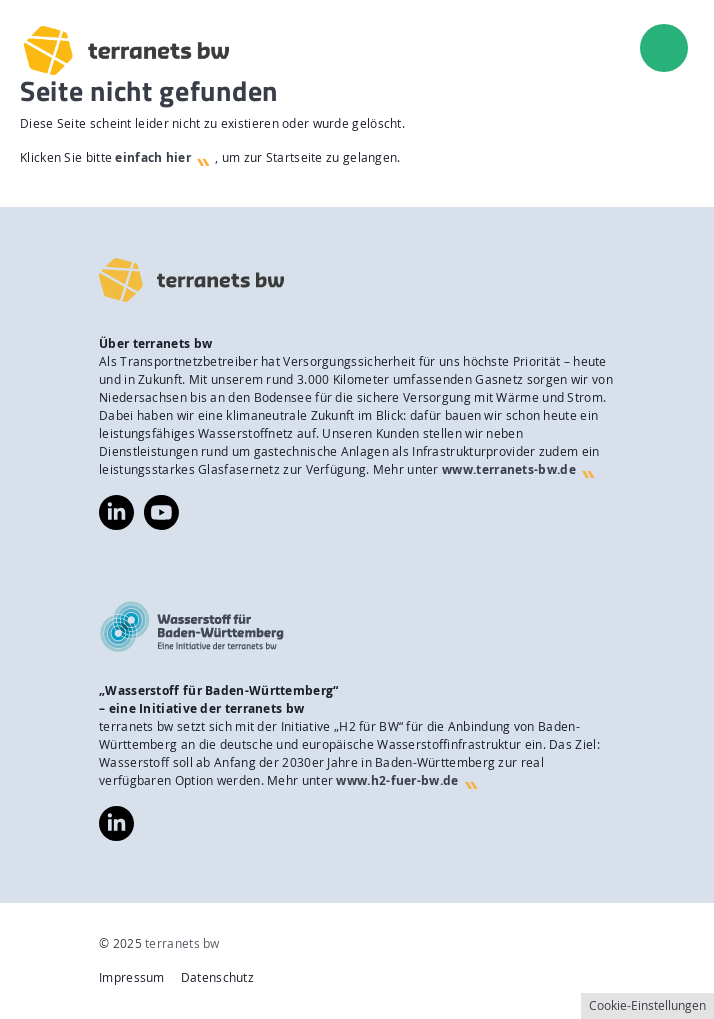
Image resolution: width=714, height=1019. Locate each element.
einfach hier (153, 157)
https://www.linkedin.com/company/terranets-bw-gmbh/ (116, 512)
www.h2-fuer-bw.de (397, 780)
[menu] (664, 48)
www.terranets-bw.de (509, 469)
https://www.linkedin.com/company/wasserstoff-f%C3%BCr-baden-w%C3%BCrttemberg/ (116, 823)
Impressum (132, 977)
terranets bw (182, 943)
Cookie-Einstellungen (647, 1005)
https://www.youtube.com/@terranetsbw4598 (161, 503)
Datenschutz (217, 977)
